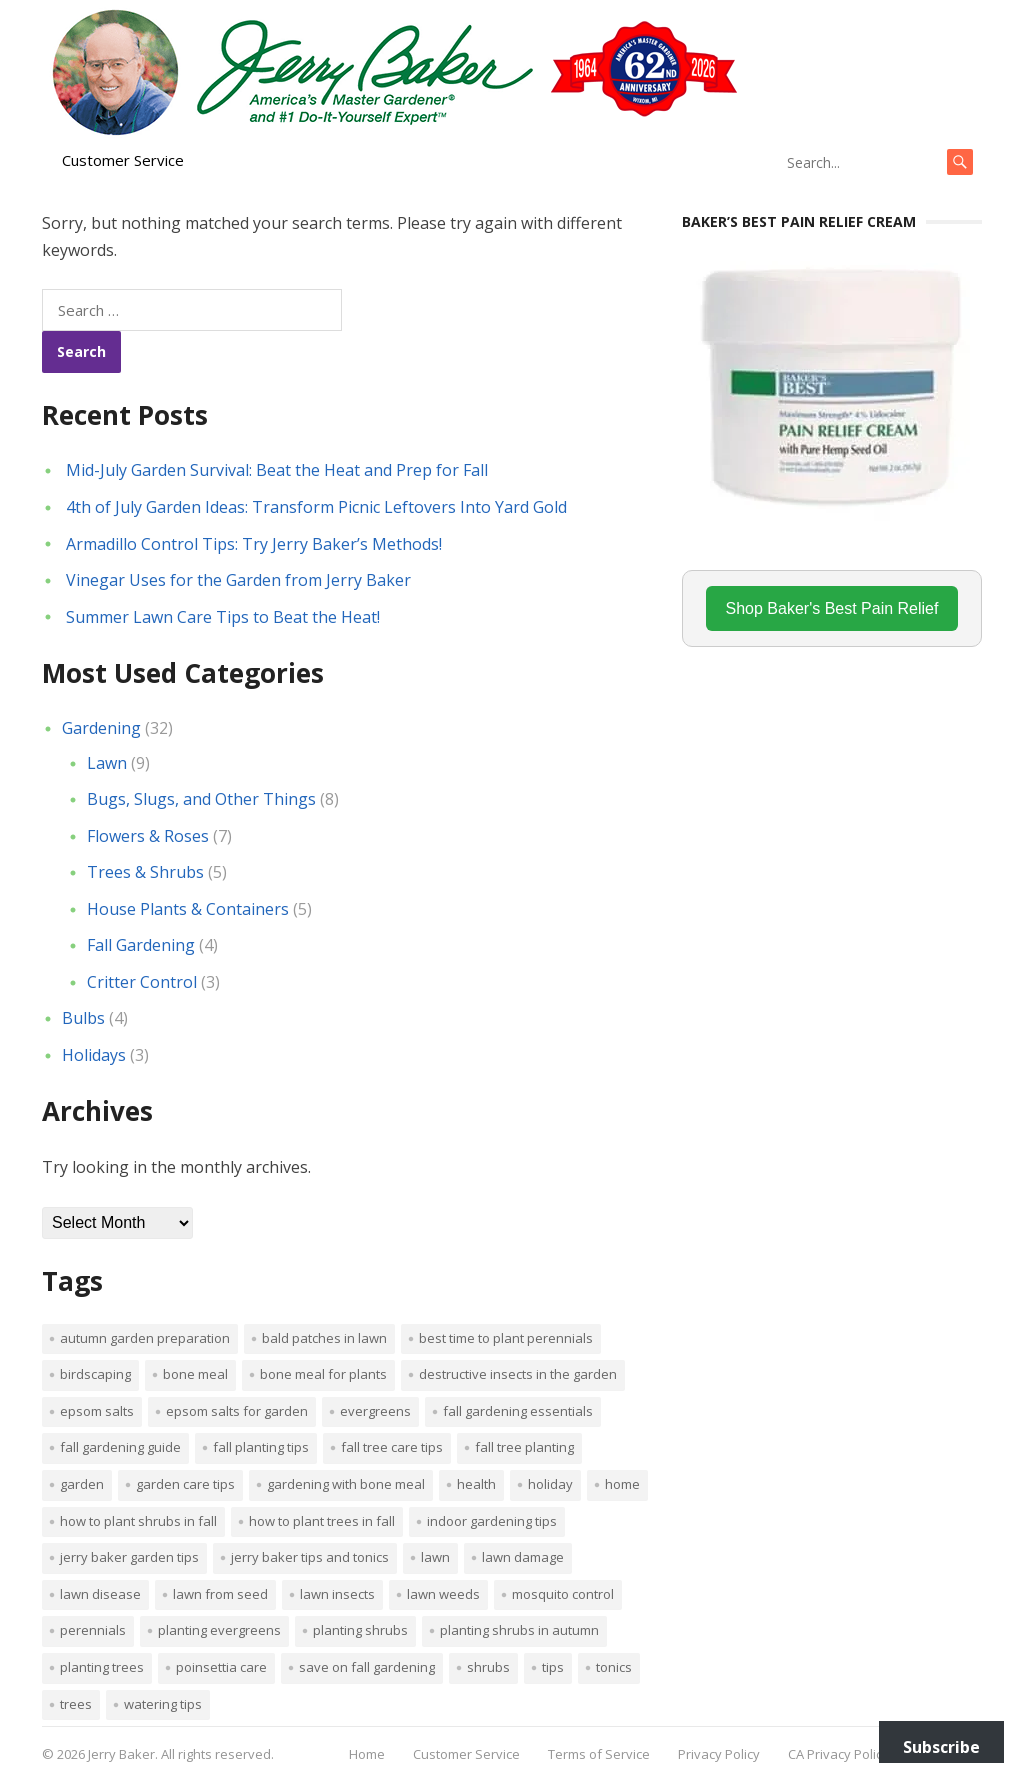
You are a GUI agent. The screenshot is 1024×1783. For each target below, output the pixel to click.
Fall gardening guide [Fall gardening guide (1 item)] (120, 1447)
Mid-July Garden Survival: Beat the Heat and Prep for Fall (277, 470)
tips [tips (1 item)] (553, 1667)
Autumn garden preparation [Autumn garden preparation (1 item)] (145, 1338)
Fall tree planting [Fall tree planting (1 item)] (524, 1447)
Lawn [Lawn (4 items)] (435, 1557)
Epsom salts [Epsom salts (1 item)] (97, 1411)
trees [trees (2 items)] (76, 1704)
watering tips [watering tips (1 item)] (163, 1704)
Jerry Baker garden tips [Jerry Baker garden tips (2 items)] (129, 1557)
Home (367, 1754)
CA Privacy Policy (838, 1754)
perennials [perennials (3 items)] (93, 1630)
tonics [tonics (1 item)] (614, 1667)
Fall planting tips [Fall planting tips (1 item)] (261, 1447)
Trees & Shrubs (145, 872)
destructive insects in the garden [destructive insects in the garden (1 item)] (518, 1374)
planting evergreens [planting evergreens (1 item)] (219, 1630)
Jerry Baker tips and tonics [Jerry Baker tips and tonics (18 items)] (310, 1557)
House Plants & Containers (188, 909)
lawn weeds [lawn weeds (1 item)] (443, 1594)
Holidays (94, 1055)
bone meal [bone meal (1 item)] (195, 1374)
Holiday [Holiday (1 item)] (550, 1484)
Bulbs (83, 1018)
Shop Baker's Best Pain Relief (832, 608)
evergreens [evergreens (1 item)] (375, 1411)
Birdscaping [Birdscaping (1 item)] (95, 1374)
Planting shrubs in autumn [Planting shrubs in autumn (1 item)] (519, 1630)
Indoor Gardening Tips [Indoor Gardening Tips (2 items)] (492, 1521)
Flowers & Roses (148, 836)
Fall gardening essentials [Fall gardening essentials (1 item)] (518, 1411)
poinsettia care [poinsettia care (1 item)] (221, 1667)
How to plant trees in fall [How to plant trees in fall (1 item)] (322, 1521)
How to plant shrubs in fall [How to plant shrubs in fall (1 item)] (138, 1521)
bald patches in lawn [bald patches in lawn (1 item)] (324, 1338)
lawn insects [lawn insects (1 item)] (337, 1594)
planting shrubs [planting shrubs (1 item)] (360, 1630)
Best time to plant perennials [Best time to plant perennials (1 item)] (506, 1338)
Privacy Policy (719, 1754)
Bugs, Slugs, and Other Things (201, 799)
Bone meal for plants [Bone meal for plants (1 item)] (323, 1374)
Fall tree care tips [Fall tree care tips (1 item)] (392, 1447)
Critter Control (142, 982)
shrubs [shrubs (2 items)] (488, 1667)
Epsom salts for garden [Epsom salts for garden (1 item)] (237, 1411)
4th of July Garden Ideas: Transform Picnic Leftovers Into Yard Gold (316, 507)
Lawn (107, 763)
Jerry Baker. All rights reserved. (181, 1754)
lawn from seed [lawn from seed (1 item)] (220, 1594)
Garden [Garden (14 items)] (82, 1484)
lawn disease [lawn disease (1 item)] (100, 1594)
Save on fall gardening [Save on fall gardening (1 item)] (367, 1667)
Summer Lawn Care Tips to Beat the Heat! (223, 617)
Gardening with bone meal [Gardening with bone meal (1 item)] (346, 1484)
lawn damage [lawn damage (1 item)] (523, 1557)
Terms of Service (599, 1754)
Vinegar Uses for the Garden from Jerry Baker (238, 580)
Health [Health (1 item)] (476, 1484)
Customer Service (123, 160)
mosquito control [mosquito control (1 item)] (563, 1594)
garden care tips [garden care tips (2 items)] (185, 1484)
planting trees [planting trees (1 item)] (102, 1667)
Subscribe (941, 1747)
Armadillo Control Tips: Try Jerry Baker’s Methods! (254, 544)
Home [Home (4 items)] (622, 1484)
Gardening (101, 728)
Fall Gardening (141, 945)
